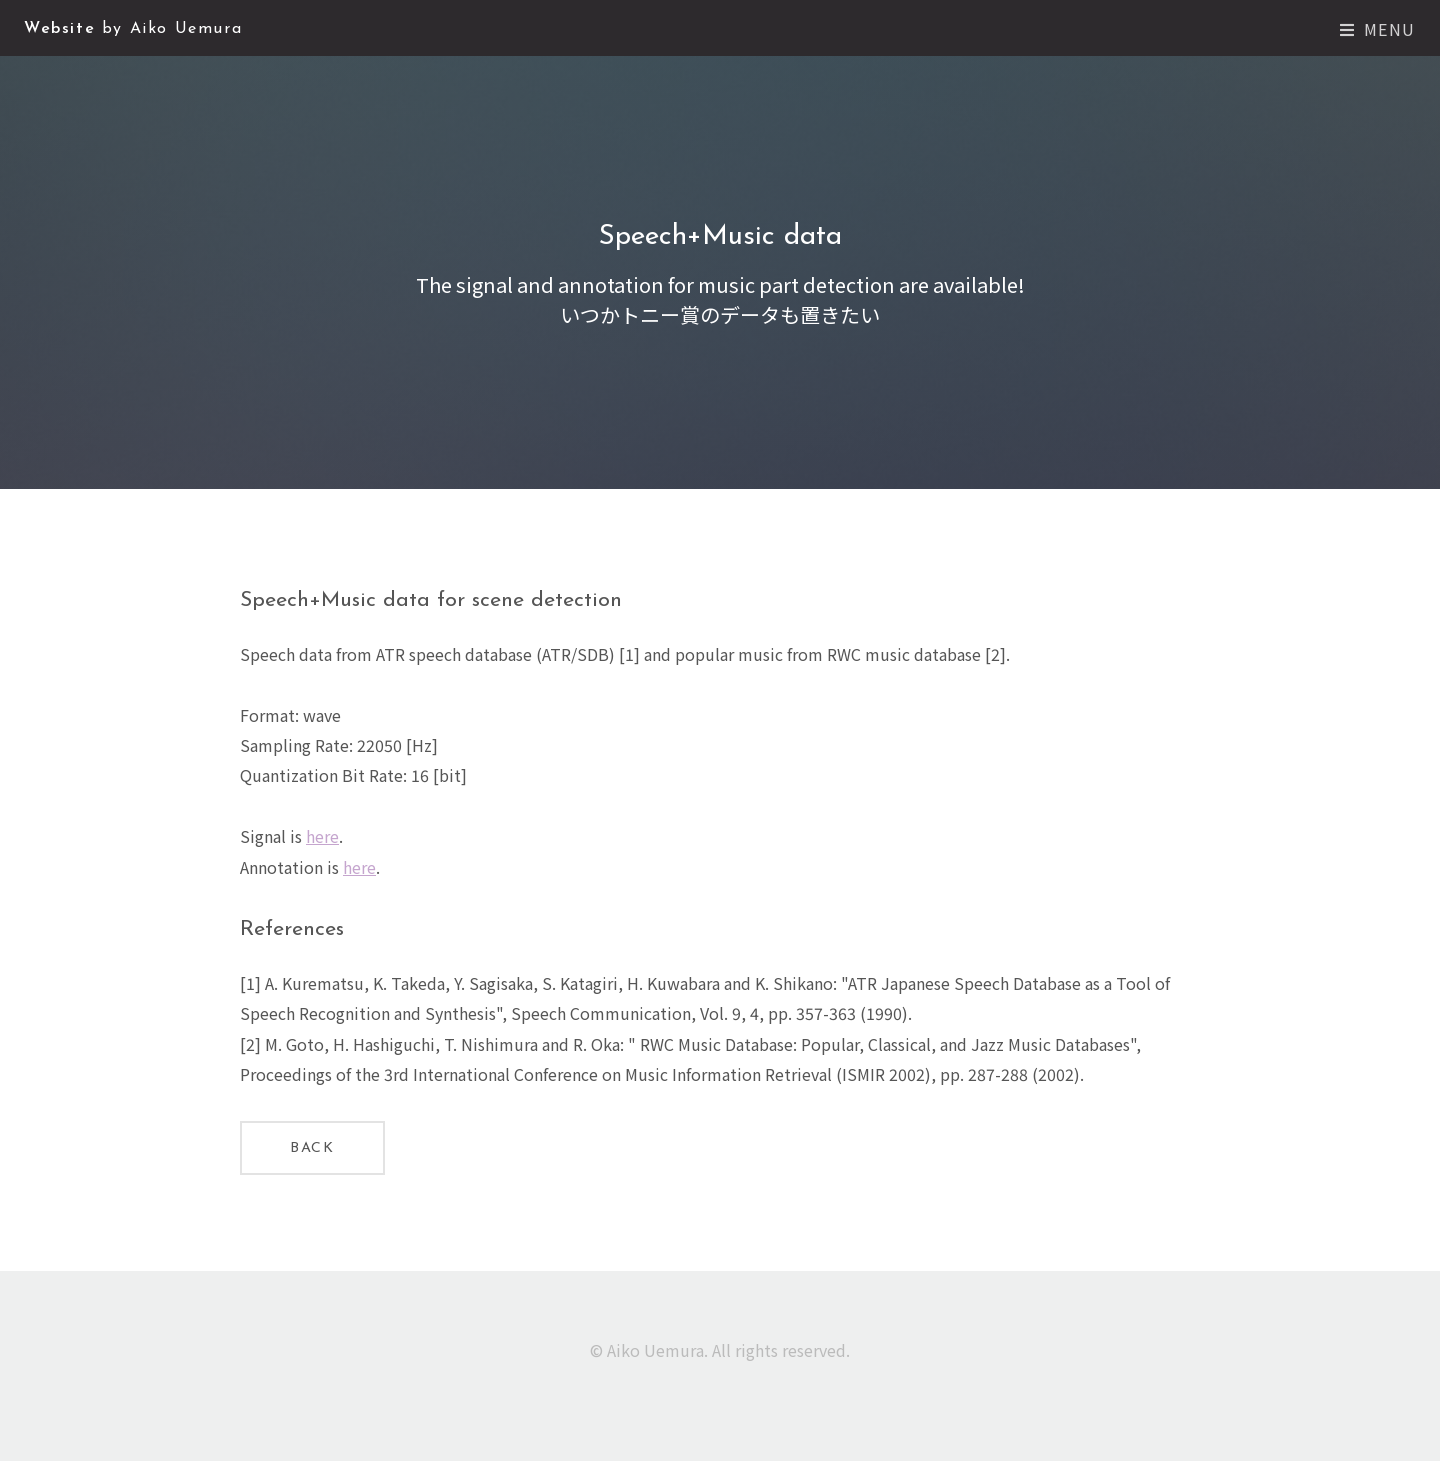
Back (312, 1148)
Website (133, 29)
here (322, 836)
